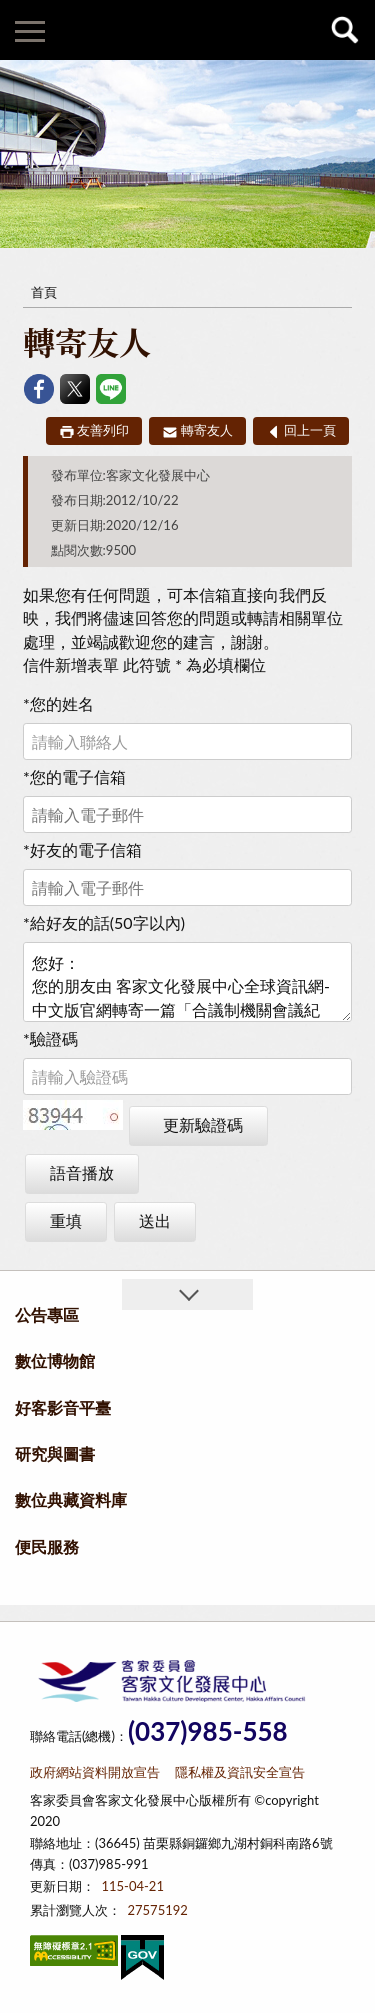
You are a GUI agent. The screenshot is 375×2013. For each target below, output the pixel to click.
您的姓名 (58, 703)
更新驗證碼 (203, 1124)
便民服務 (47, 1546)
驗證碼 (50, 1038)
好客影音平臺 (63, 1407)
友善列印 (103, 430)
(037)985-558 (208, 1731)
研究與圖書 (55, 1453)
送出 (155, 1220)
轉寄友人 (207, 430)
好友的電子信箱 (82, 849)
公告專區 (47, 1314)
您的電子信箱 (74, 776)
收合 (187, 1294)
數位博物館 (55, 1360)
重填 (66, 1220)
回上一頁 (310, 430)
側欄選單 (30, 31)
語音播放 (82, 1172)
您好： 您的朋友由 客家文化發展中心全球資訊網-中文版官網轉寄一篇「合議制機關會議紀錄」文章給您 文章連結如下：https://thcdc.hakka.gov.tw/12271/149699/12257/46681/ (187, 982)
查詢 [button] (345, 30)
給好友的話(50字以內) (104, 922)
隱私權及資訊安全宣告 (240, 1772)
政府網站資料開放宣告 (95, 1772)
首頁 (44, 292)
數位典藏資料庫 (71, 1499)
